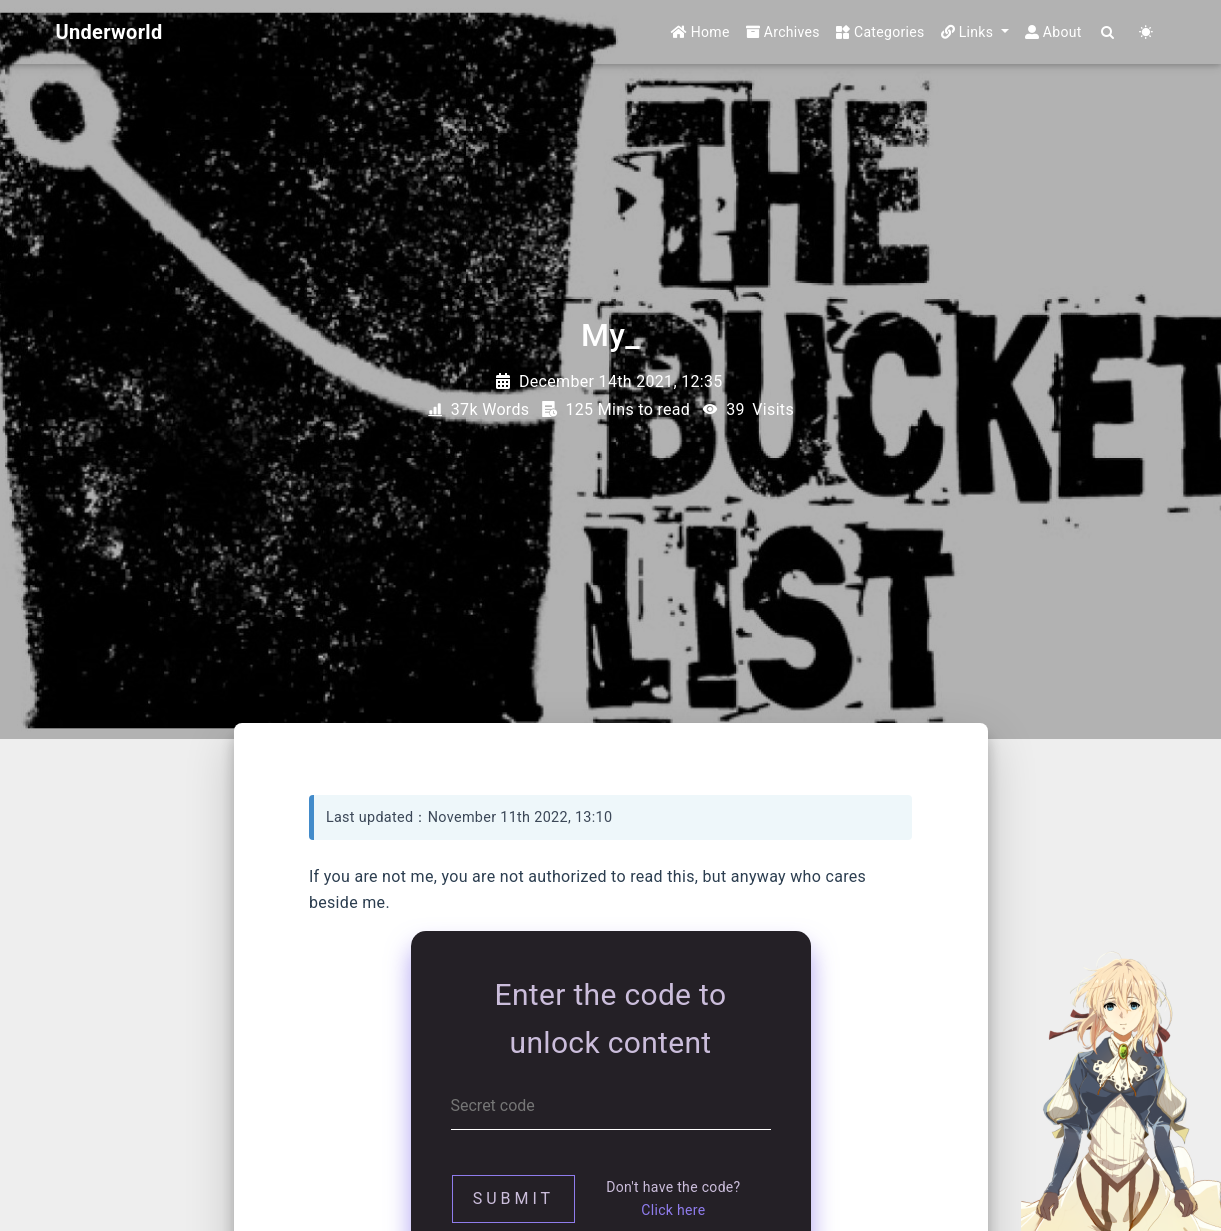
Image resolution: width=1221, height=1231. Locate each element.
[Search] (1109, 32)
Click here (673, 1210)
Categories (880, 32)
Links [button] (969, 32)
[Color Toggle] (1147, 32)
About (1053, 32)
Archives (783, 32)
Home (700, 32)
